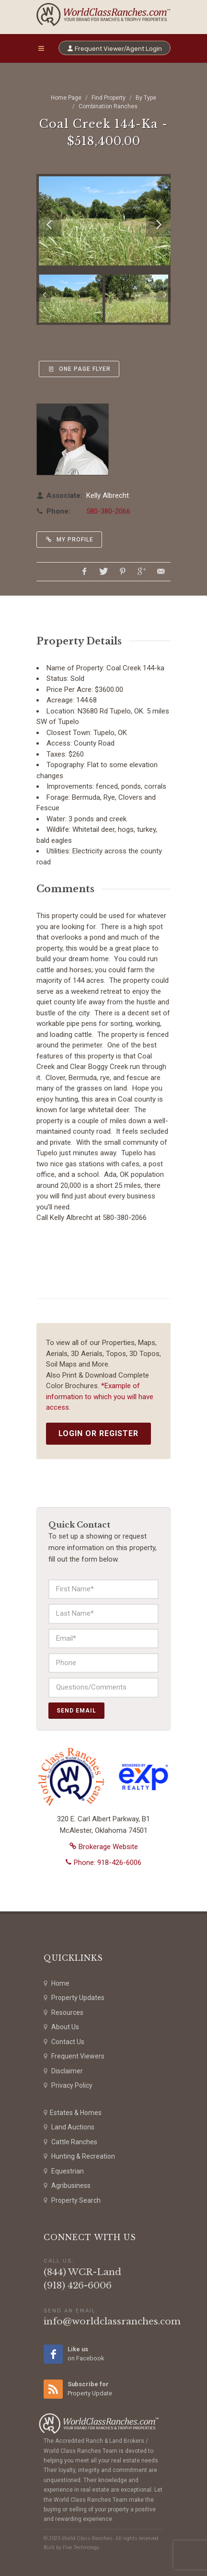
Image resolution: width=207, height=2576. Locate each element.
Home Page (66, 97)
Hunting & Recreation (79, 2156)
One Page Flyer (79, 369)
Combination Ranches (108, 106)
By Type (146, 97)
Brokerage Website (103, 1846)
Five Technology (81, 2547)
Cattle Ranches (70, 2142)
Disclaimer (63, 2071)
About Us (61, 2027)
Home (56, 1983)
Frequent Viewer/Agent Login (114, 48)
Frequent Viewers (74, 2056)
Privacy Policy (68, 2086)
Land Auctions (69, 2127)
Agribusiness (67, 2186)
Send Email (76, 1710)
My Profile (69, 539)
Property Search (72, 2201)
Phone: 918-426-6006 (103, 1862)
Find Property (109, 97)
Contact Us (64, 2042)
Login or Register (98, 1433)
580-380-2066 (108, 511)
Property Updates (74, 1998)
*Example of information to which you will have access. (99, 1396)
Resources (63, 2013)
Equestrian (64, 2171)
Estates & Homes (73, 2113)
